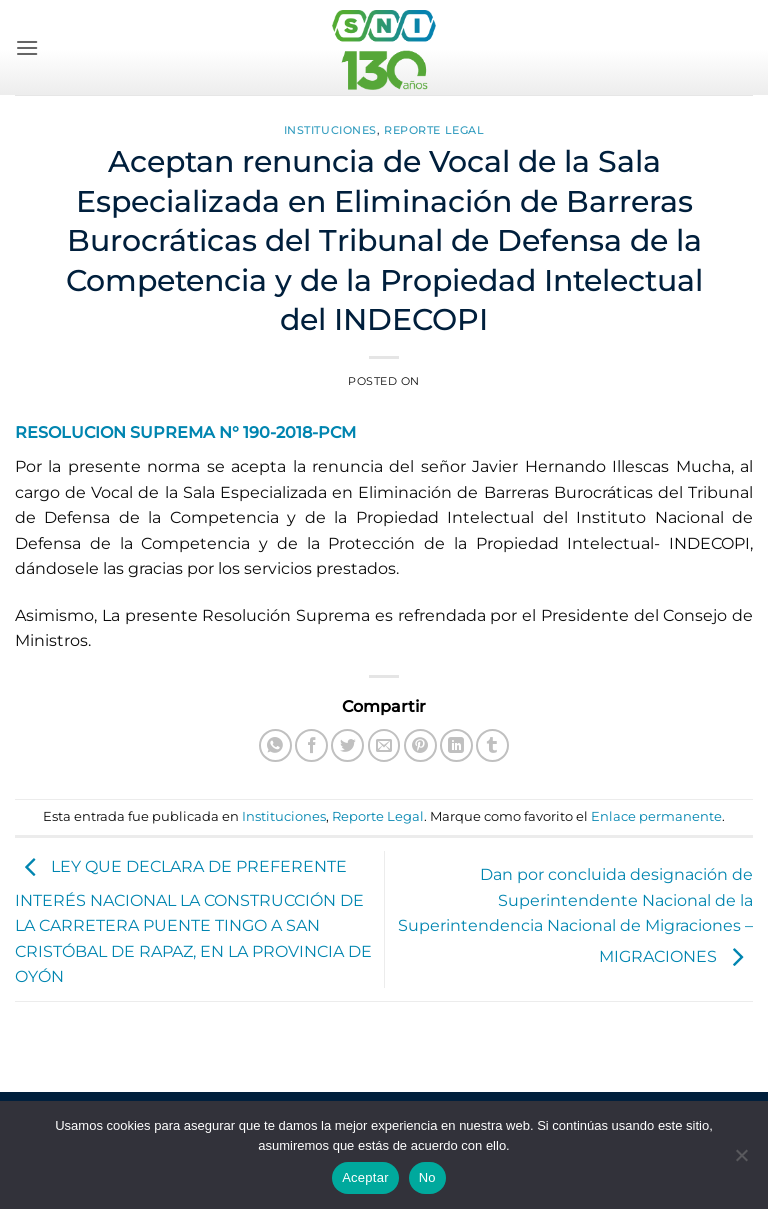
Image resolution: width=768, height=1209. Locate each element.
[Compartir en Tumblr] (492, 745)
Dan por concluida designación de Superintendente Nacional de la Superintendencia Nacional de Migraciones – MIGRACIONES (575, 915)
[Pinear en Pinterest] (420, 745)
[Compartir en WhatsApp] (275, 745)
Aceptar (365, 1177)
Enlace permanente (656, 816)
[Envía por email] (384, 745)
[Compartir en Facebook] (311, 745)
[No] (741, 1161)
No (427, 1177)
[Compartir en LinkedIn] (456, 745)
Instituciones (330, 130)
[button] (27, 47)
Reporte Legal (434, 130)
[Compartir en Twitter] (347, 745)
